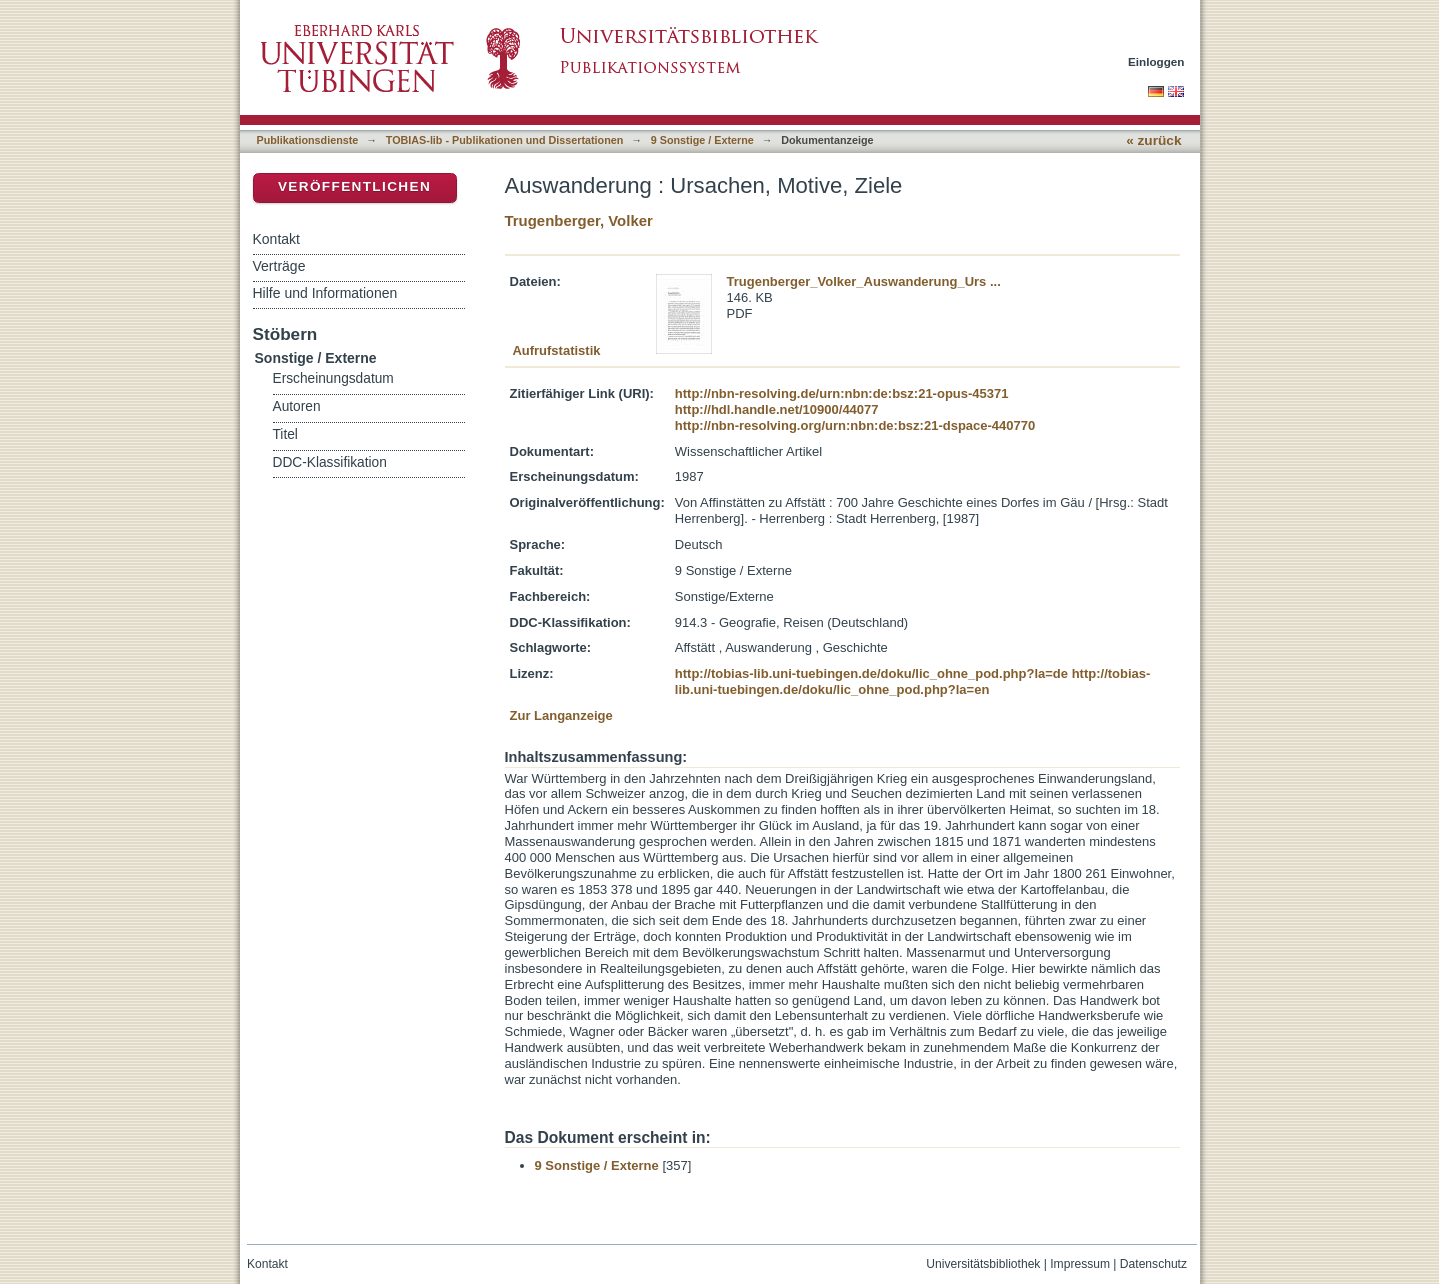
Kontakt (276, 239)
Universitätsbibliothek (983, 1264)
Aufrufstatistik (556, 350)
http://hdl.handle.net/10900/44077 (777, 409)
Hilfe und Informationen (325, 293)
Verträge (279, 266)
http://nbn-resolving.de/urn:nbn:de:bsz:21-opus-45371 (842, 393)
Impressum (1080, 1264)
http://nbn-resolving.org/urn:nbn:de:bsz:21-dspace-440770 (855, 425)
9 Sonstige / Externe (702, 140)
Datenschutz (1153, 1264)
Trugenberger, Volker (579, 220)
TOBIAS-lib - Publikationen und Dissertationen (505, 140)
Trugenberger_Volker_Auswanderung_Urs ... (864, 281)
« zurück (1153, 140)
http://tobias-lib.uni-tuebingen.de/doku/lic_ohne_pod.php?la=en (913, 681)
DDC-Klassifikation (330, 462)
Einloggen (1156, 61)
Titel (285, 434)
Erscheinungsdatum (333, 378)
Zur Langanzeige (561, 715)
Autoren (297, 406)
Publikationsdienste (308, 140)
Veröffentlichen (354, 186)
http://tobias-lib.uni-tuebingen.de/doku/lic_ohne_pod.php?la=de (871, 673)
